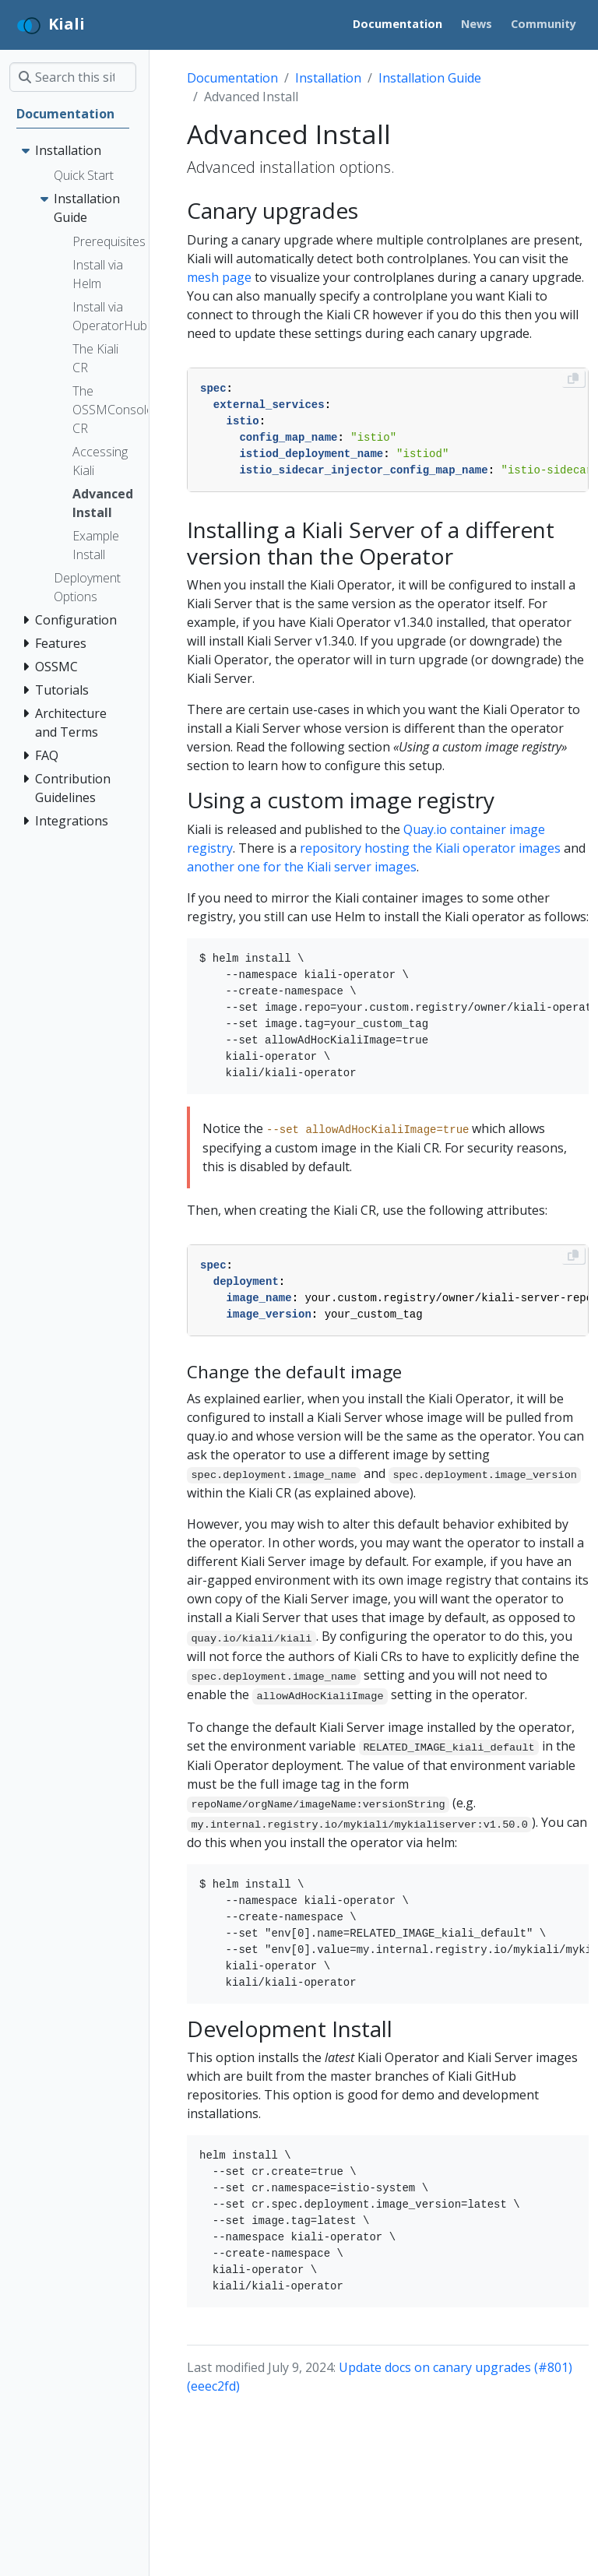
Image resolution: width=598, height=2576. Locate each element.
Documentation (232, 77)
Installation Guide (429, 77)
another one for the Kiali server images (302, 866)
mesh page (219, 277)
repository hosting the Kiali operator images (430, 848)
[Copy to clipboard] (573, 378)
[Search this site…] (72, 77)
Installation (328, 77)
